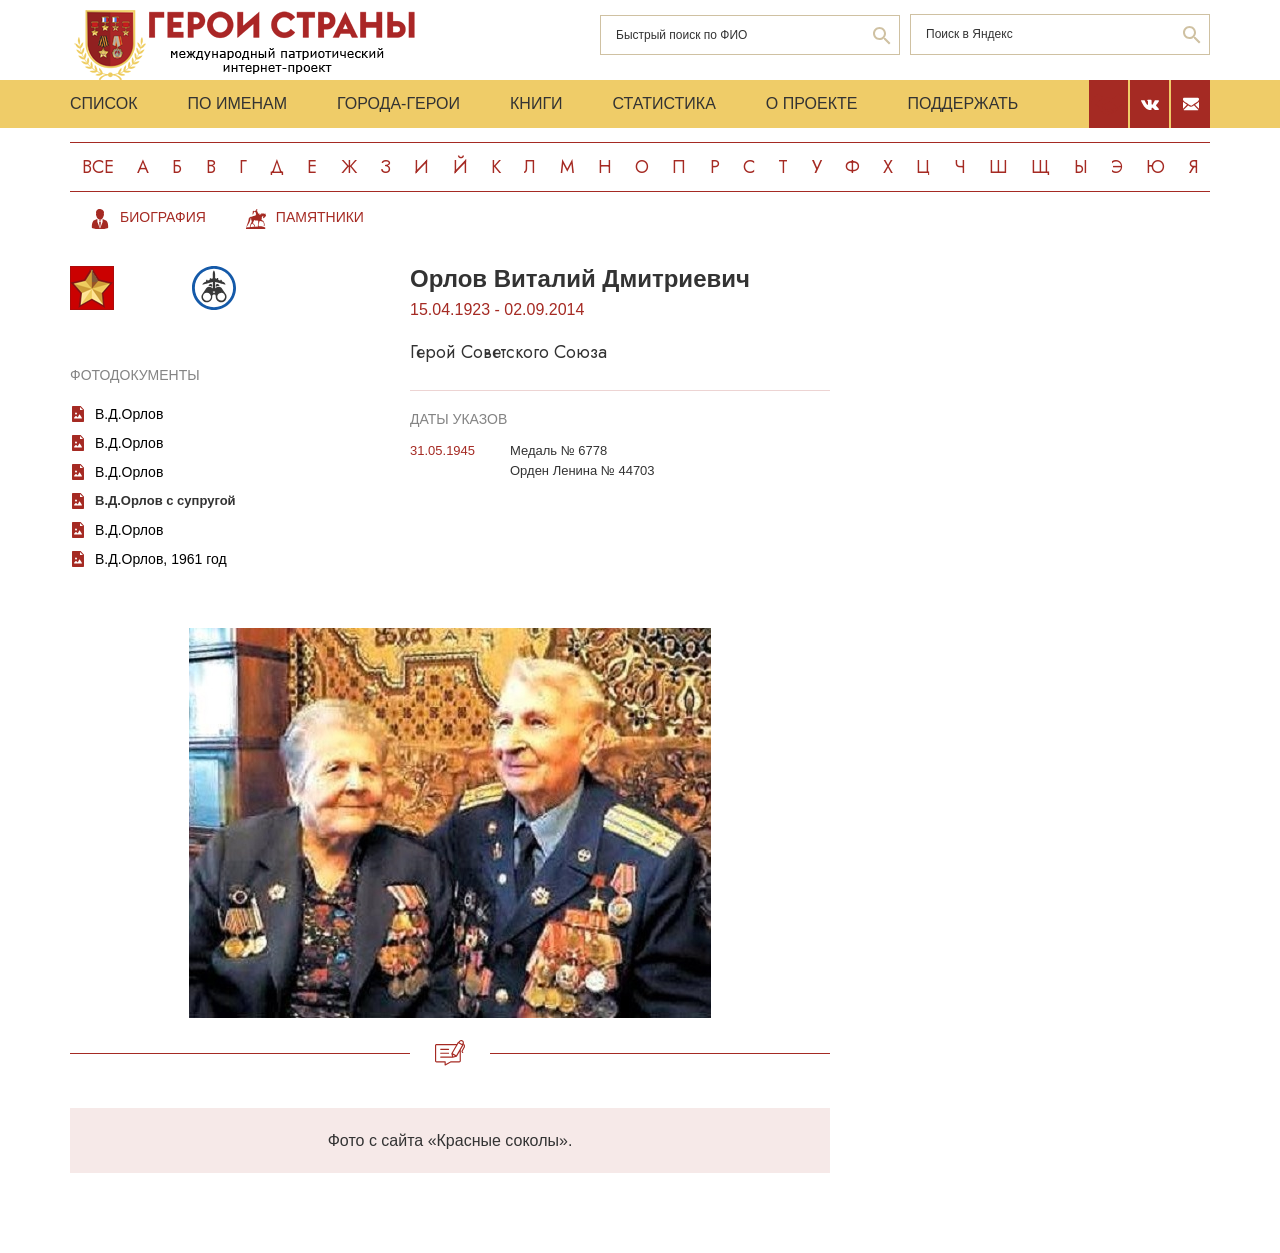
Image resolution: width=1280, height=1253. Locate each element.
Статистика (664, 103)
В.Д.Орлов (129, 414)
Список (104, 103)
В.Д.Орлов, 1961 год (161, 559)
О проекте (812, 103)
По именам (237, 103)
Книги (536, 103)
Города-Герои (398, 103)
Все (98, 167)
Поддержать (962, 103)
